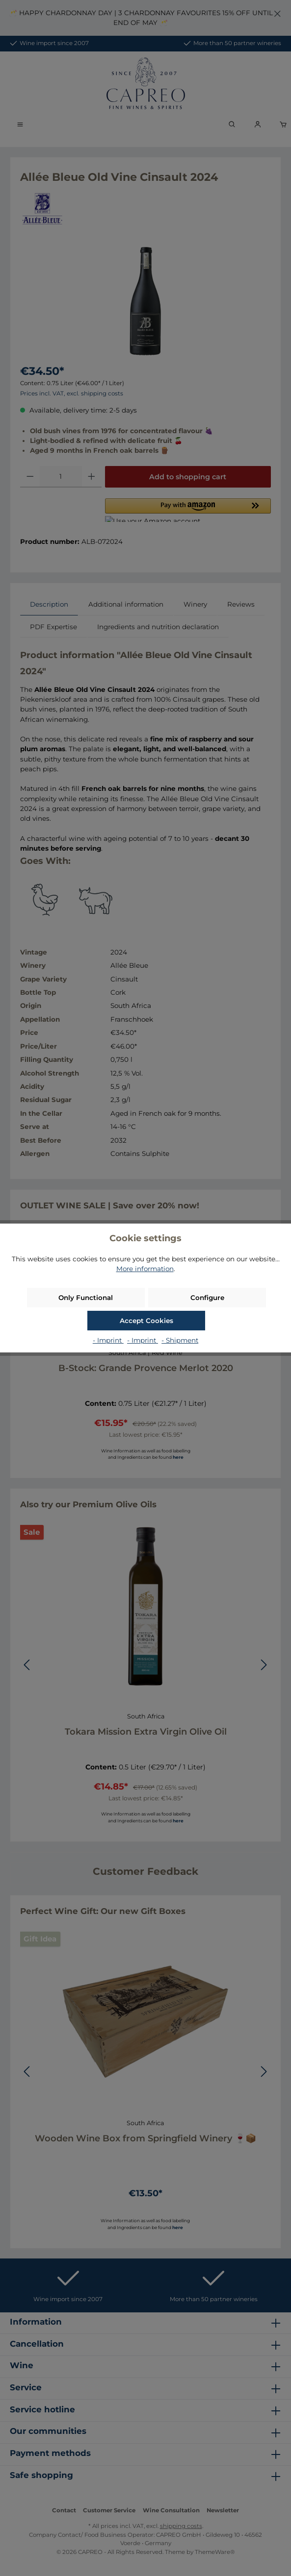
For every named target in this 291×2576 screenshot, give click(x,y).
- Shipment (179, 1340)
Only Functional (85, 1297)
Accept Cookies (146, 1321)
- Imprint (108, 1340)
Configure (207, 1297)
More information (145, 1269)
